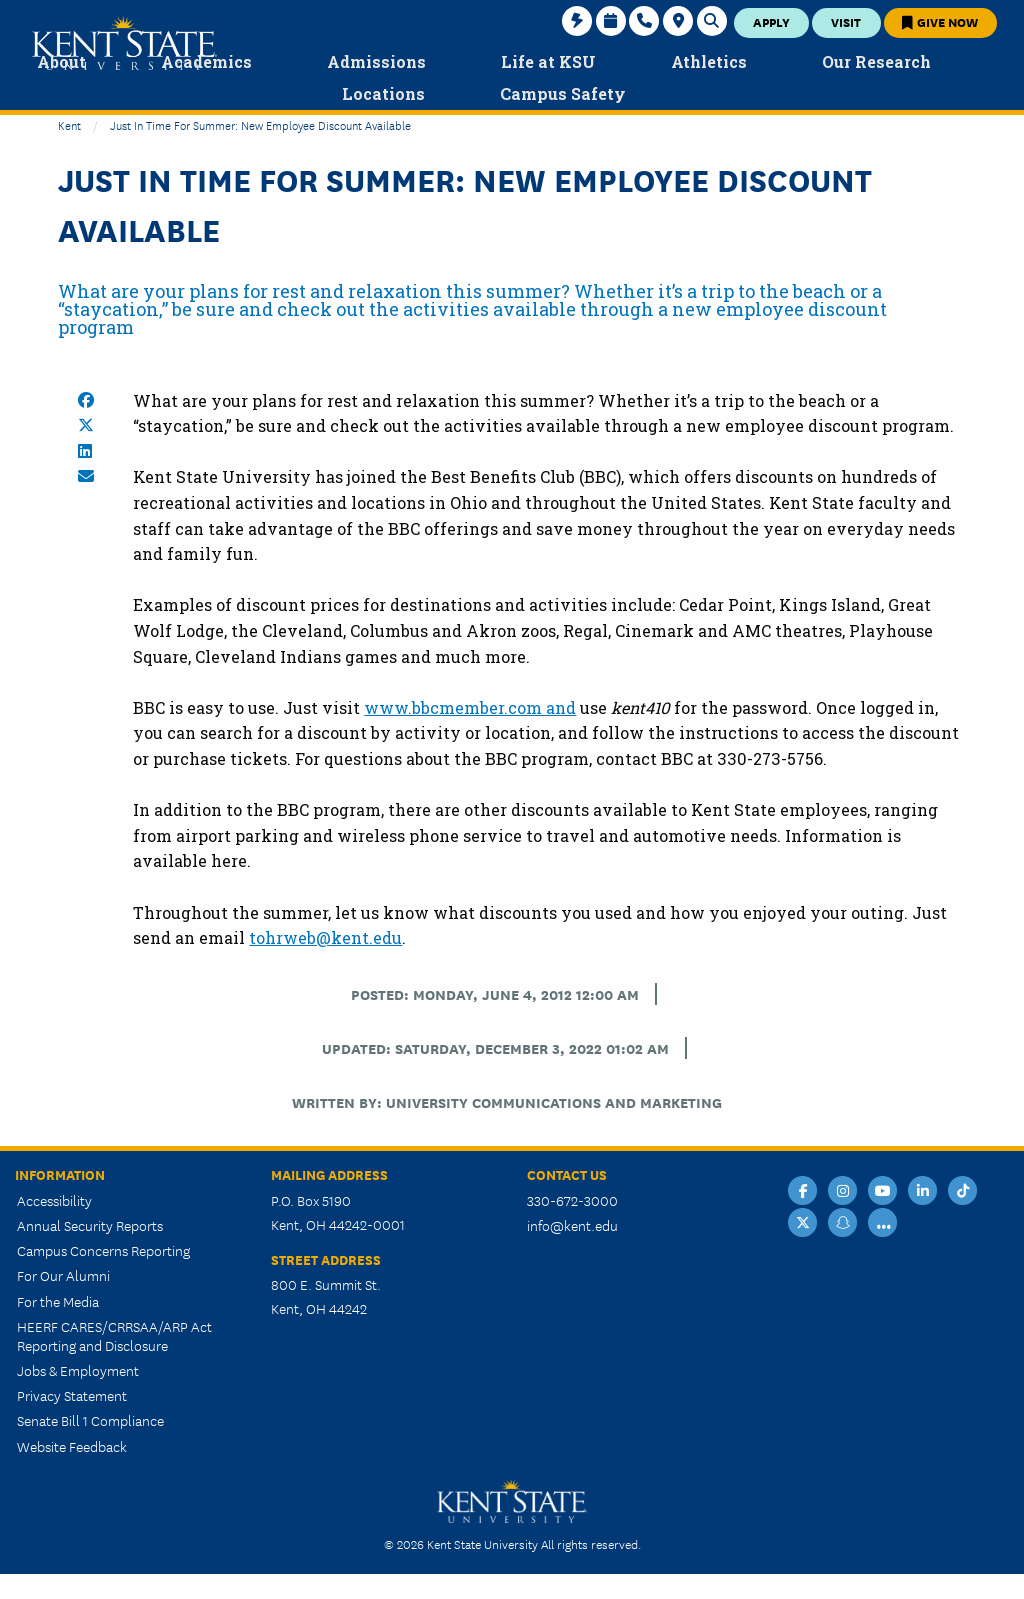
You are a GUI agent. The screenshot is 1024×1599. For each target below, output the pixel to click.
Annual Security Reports (90, 1225)
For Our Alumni (63, 1275)
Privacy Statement (72, 1395)
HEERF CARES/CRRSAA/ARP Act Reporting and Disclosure (114, 1335)
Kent (69, 124)
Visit (846, 21)
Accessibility (54, 1200)
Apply (771, 21)
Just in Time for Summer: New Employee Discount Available (260, 124)
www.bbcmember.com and (470, 707)
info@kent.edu (572, 1225)
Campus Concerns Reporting (103, 1250)
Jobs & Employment (78, 1370)
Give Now (940, 21)
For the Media (58, 1301)
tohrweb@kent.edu (325, 937)
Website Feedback (72, 1446)
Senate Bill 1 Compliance (90, 1420)
